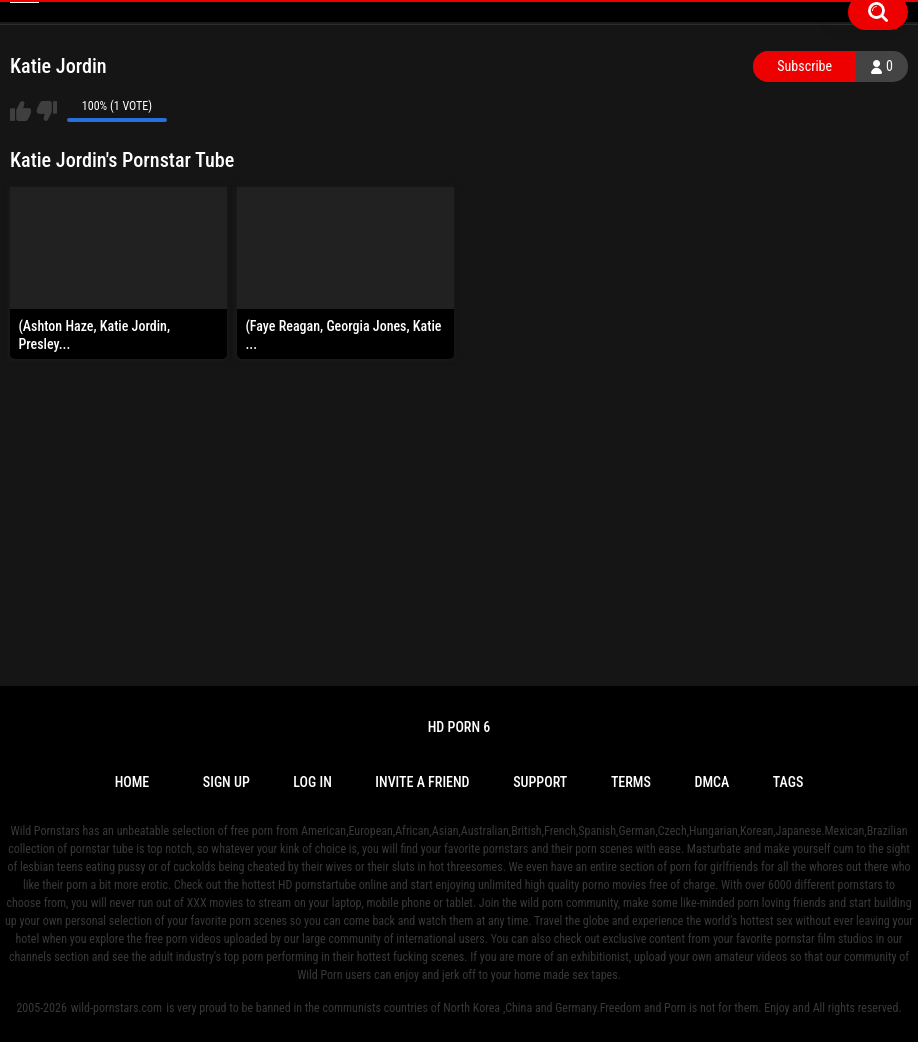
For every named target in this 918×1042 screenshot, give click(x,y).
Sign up (226, 782)
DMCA (711, 782)
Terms (631, 782)
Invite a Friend (422, 782)
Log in (312, 782)
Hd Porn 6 (459, 727)
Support (540, 782)
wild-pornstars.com (116, 1008)
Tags (788, 782)
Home (132, 782)
